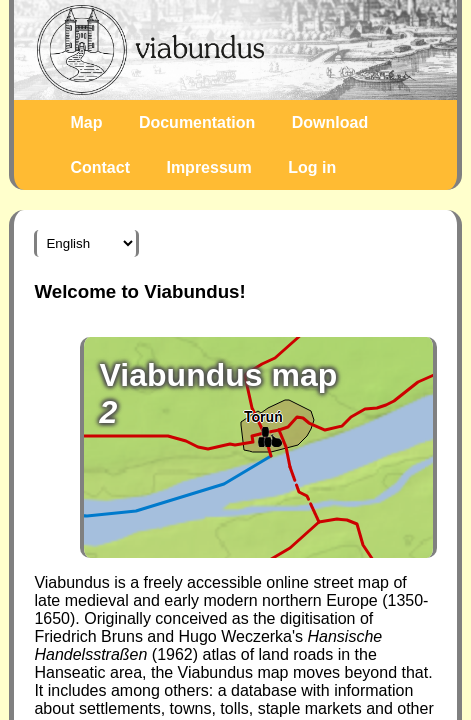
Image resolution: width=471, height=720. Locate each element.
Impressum (208, 167)
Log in (312, 167)
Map (86, 122)
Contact (100, 167)
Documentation (197, 122)
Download (330, 122)
